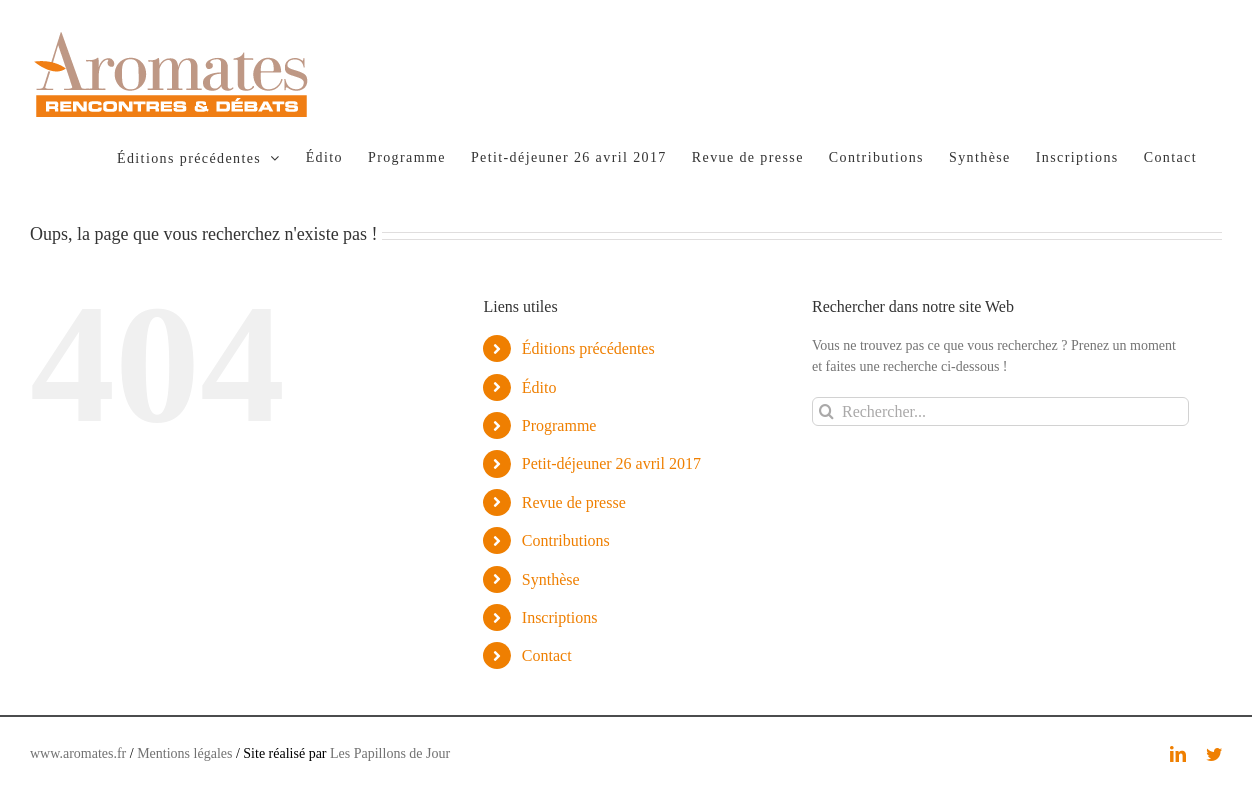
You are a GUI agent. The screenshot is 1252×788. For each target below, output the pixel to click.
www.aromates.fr (78, 753)
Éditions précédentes (588, 348)
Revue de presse (574, 502)
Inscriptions (560, 617)
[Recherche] (826, 411)
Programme (559, 425)
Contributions (566, 540)
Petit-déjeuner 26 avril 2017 (611, 463)
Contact (547, 655)
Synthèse (551, 579)
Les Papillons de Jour (390, 753)
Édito (539, 387)
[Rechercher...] (1000, 411)
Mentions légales (184, 753)
